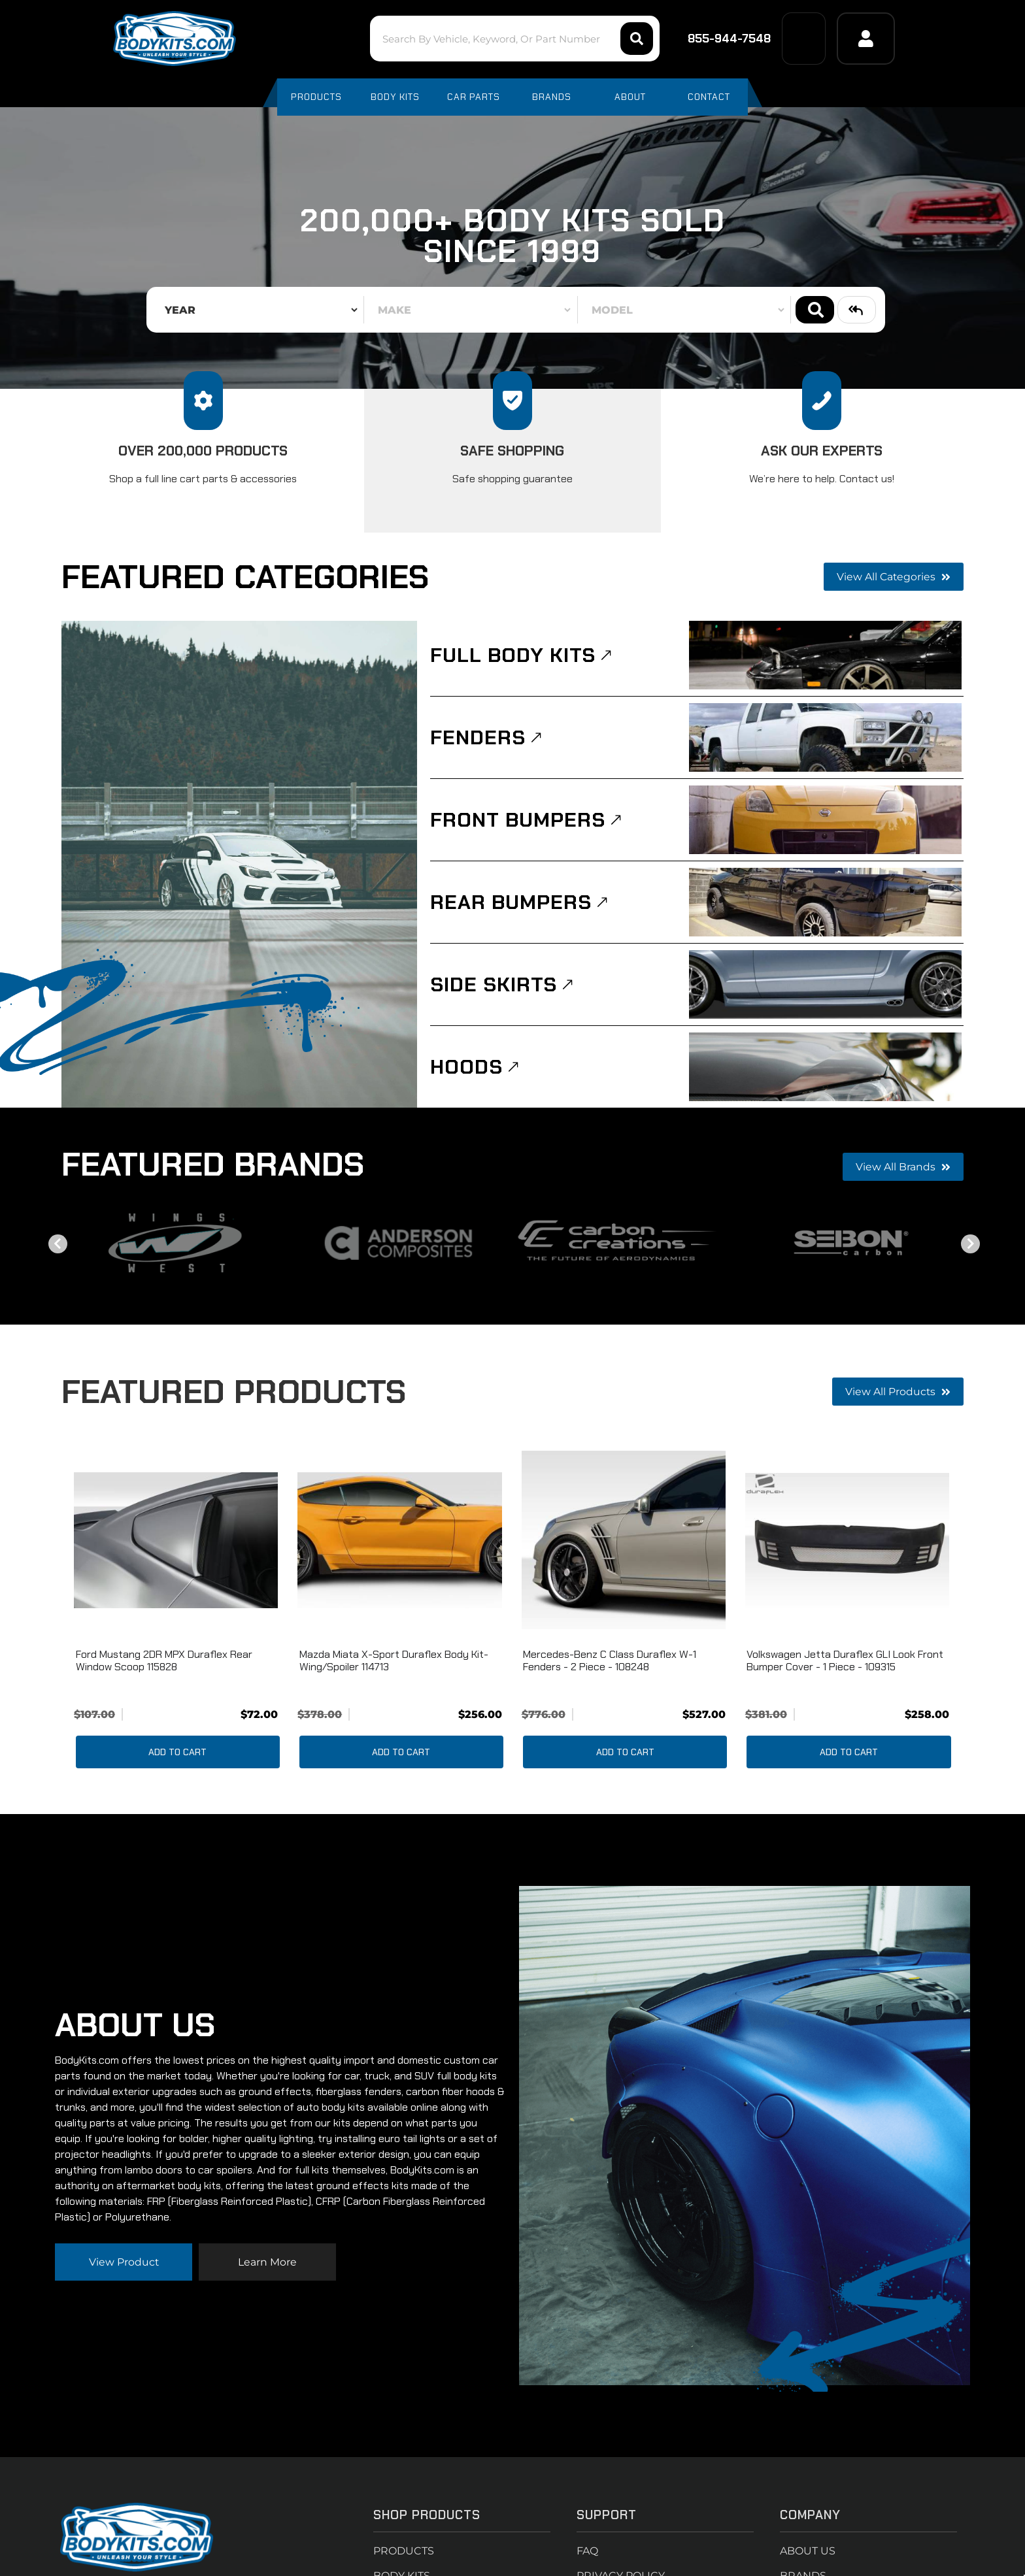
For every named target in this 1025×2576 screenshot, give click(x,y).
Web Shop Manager (648, 2550)
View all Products (897, 1396)
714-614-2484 (108, 2378)
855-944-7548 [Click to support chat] (721, 38)
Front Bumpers (520, 821)
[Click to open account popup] (866, 38)
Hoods (468, 1070)
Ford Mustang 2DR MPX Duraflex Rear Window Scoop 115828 (164, 1665)
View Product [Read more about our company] (123, 2157)
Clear (856, 309)
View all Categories (892, 576)
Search (815, 309)
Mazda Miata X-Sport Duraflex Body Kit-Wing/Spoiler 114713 (393, 1665)
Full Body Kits (516, 655)
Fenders (479, 738)
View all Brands (903, 1171)
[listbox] (258, 309)
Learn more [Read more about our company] (267, 2157)
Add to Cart (177, 1756)
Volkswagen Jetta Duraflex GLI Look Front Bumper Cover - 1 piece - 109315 (845, 1665)
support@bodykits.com (132, 2427)
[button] (512, 38)
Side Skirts (496, 987)
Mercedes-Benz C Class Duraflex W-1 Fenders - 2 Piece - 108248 (609, 1665)
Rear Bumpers (512, 904)
